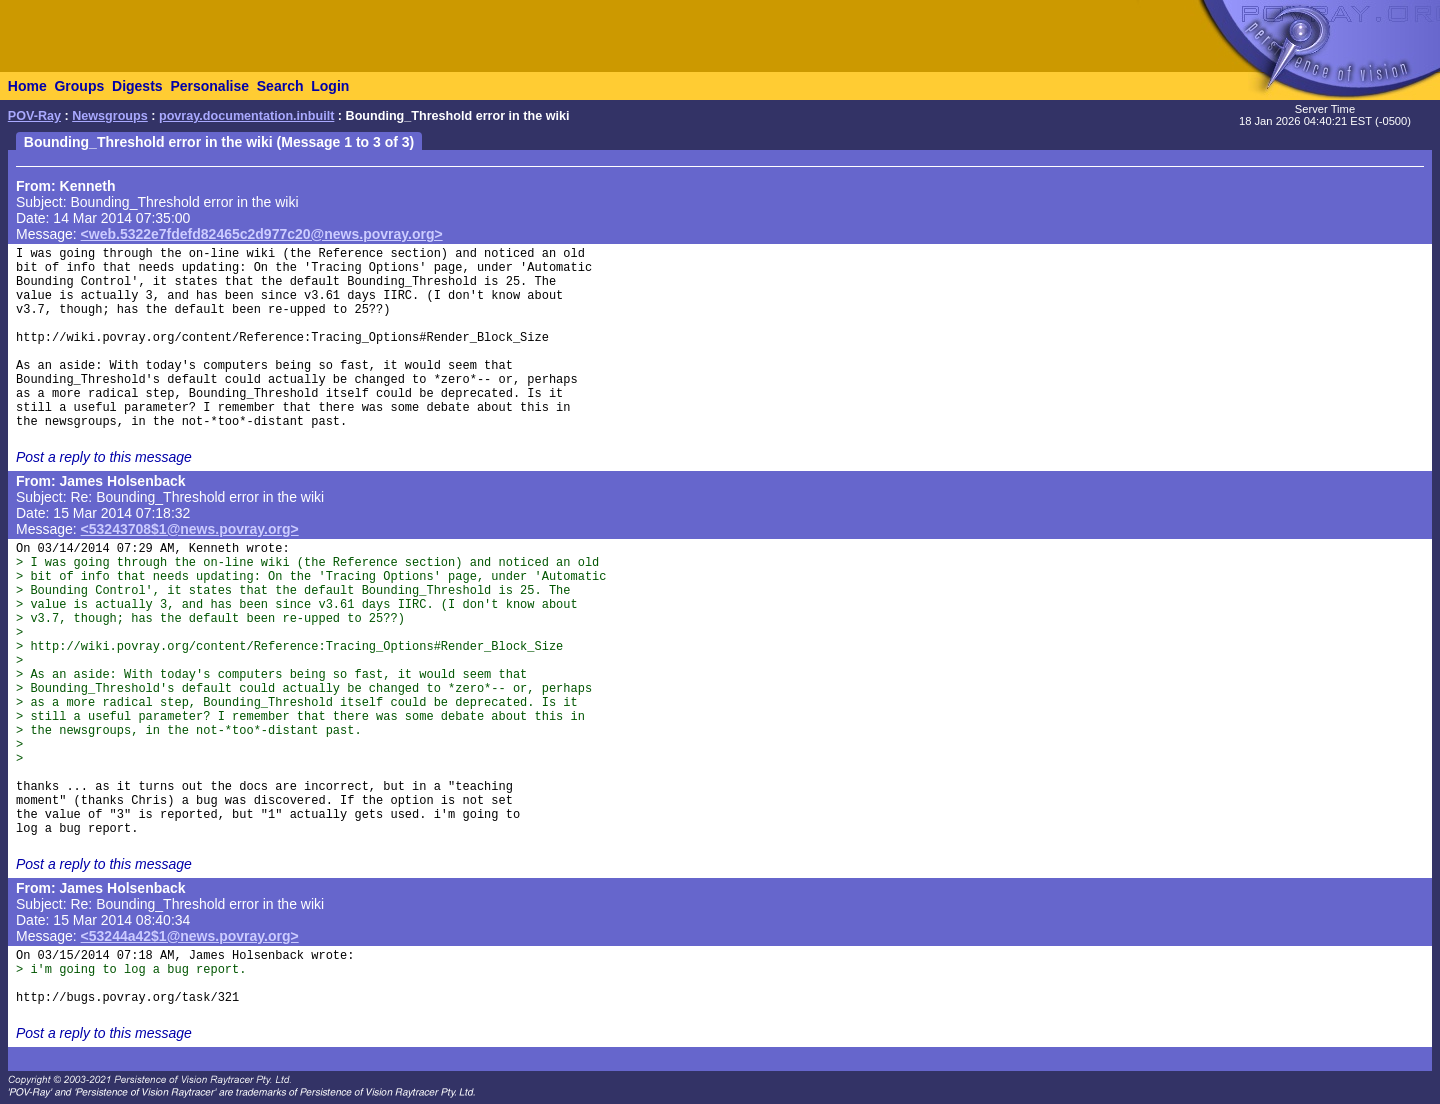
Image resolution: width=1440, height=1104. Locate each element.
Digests (137, 86)
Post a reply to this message (104, 457)
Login (330, 86)
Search (280, 86)
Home (27, 86)
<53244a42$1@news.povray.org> (190, 936)
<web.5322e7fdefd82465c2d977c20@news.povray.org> (262, 234)
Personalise (209, 86)
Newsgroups (110, 116)
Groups (79, 86)
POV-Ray (34, 116)
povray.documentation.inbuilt (246, 116)
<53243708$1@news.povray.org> (190, 529)
